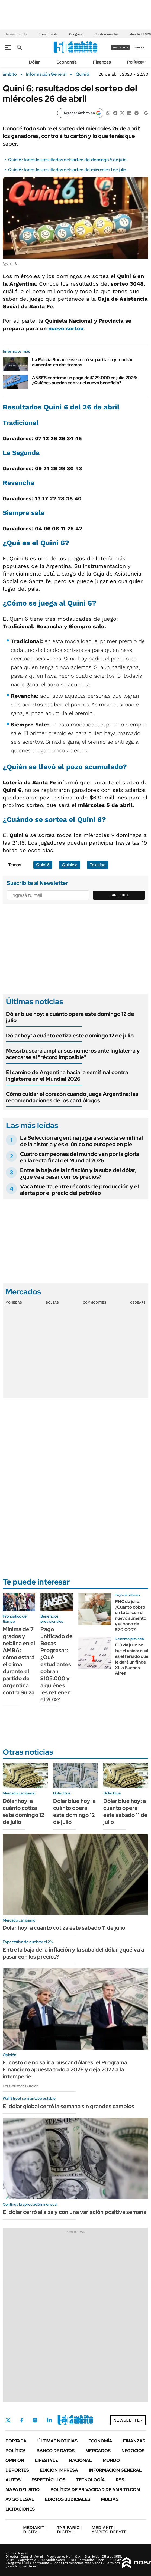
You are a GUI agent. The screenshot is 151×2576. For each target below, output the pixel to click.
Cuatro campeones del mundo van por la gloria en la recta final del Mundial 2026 (79, 1157)
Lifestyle (46, 2460)
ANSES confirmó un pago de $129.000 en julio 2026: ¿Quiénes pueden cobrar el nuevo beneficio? (84, 380)
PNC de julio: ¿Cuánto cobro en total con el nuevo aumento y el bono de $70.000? (130, 1615)
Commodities (94, 1302)
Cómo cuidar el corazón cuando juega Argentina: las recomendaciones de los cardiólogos (72, 1097)
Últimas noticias (57, 2441)
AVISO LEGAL (19, 2499)
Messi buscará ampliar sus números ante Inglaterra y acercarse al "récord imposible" (73, 1054)
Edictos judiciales (67, 2499)
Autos (13, 2480)
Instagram (35, 2420)
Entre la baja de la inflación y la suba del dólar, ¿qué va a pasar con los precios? (78, 1173)
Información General (46, 74)
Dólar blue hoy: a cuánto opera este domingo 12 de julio (70, 1017)
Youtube (64, 2420)
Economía (66, 62)
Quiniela (70, 865)
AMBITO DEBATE (109, 2529)
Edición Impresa (59, 2470)
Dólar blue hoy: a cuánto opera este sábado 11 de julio (125, 1811)
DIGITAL (35, 2529)
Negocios (132, 2450)
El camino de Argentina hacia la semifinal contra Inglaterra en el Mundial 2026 (67, 1075)
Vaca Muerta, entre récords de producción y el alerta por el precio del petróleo (79, 1189)
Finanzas (102, 62)
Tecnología (90, 2480)
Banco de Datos (56, 2450)
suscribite (120, 47)
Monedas (13, 1302)
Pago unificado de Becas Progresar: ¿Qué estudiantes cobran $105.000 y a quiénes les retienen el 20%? (56, 1664)
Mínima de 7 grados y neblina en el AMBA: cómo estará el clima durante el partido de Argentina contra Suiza (19, 1661)
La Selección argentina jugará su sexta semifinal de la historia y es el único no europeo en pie (81, 1141)
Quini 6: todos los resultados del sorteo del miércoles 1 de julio (67, 170)
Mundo (111, 2460)
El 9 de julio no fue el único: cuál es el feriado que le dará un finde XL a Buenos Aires (131, 1659)
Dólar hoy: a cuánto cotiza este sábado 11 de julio (64, 1927)
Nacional (80, 2460)
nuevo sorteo (65, 328)
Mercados (98, 2450)
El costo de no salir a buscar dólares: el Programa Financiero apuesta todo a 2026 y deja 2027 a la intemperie (65, 2069)
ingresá (138, 47)
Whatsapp (78, 2420)
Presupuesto (48, 34)
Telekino (98, 865)
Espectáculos (48, 2480)
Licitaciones (20, 2509)
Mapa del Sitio (22, 2489)
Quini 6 (82, 74)
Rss (120, 2480)
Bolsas (52, 1302)
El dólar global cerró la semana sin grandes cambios (68, 2106)
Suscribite (119, 895)
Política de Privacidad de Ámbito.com (95, 2489)
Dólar (34, 62)
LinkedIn (49, 2420)
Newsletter (128, 2420)
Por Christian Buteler (20, 2086)
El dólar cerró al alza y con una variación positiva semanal (75, 2211)
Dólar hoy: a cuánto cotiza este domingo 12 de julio (70, 1035)
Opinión (14, 2460)
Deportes (17, 2470)
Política (135, 62)
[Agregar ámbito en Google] (80, 113)
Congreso (76, 34)
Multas (109, 2499)
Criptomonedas (106, 34)
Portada (16, 2441)
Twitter (8, 2420)
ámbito (10, 74)
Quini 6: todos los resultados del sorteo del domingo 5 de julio (67, 160)
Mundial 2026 (140, 34)
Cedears (138, 1302)
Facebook (21, 2420)
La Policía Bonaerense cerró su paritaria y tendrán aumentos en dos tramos (82, 362)
